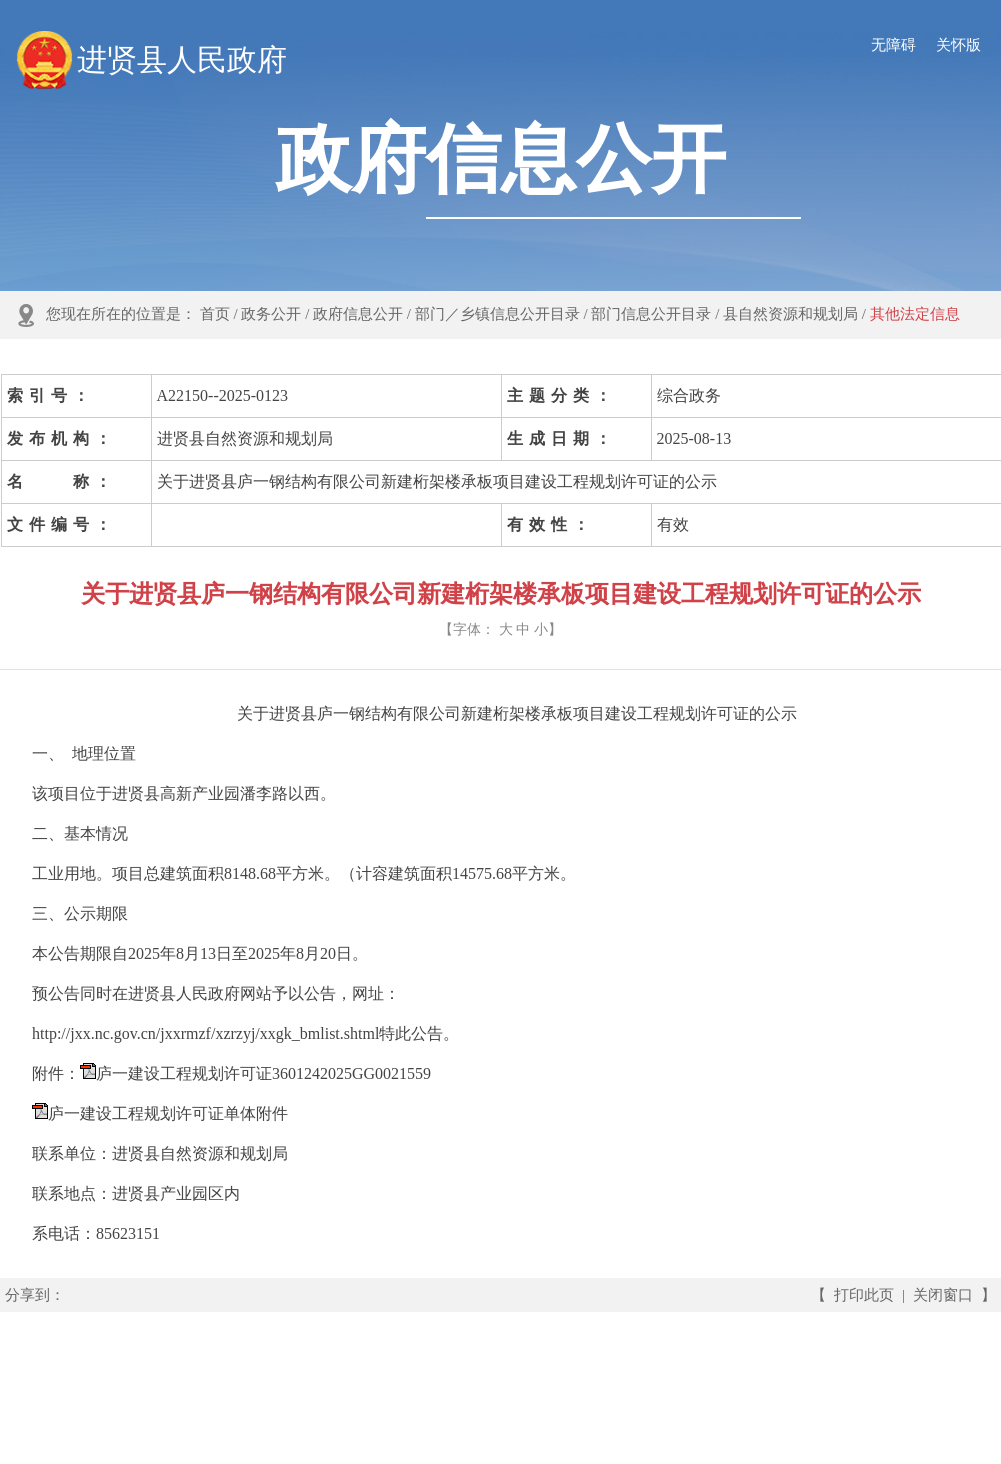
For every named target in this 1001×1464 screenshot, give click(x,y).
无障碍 (893, 45)
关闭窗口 (943, 1295)
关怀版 (958, 45)
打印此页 (864, 1295)
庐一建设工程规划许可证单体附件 (168, 1113)
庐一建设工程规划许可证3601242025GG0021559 (263, 1073)
